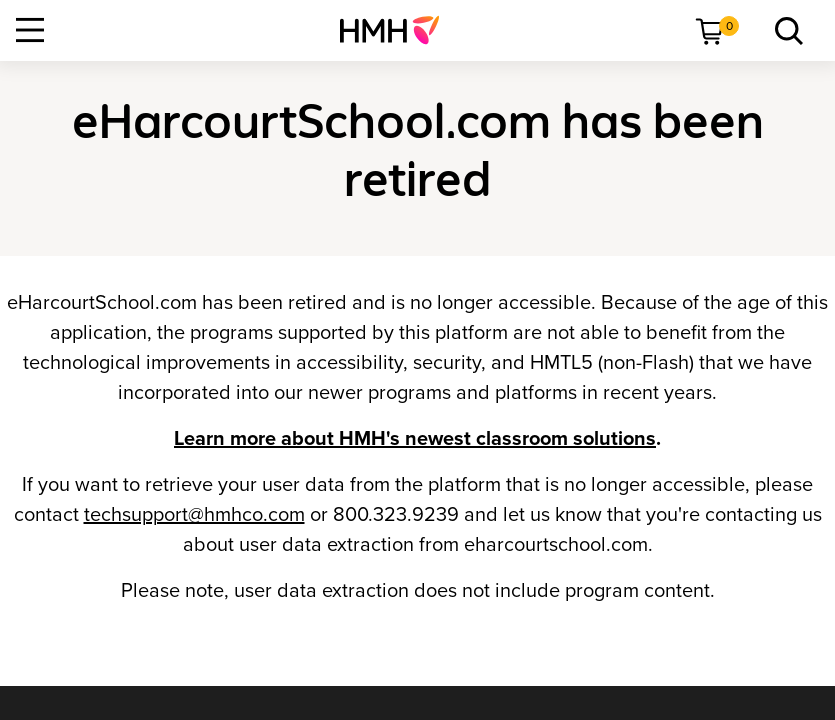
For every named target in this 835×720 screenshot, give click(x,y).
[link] (397, 30)
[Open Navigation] (30, 30)
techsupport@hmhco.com (194, 515)
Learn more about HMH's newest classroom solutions (415, 439)
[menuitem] (397, 30)
